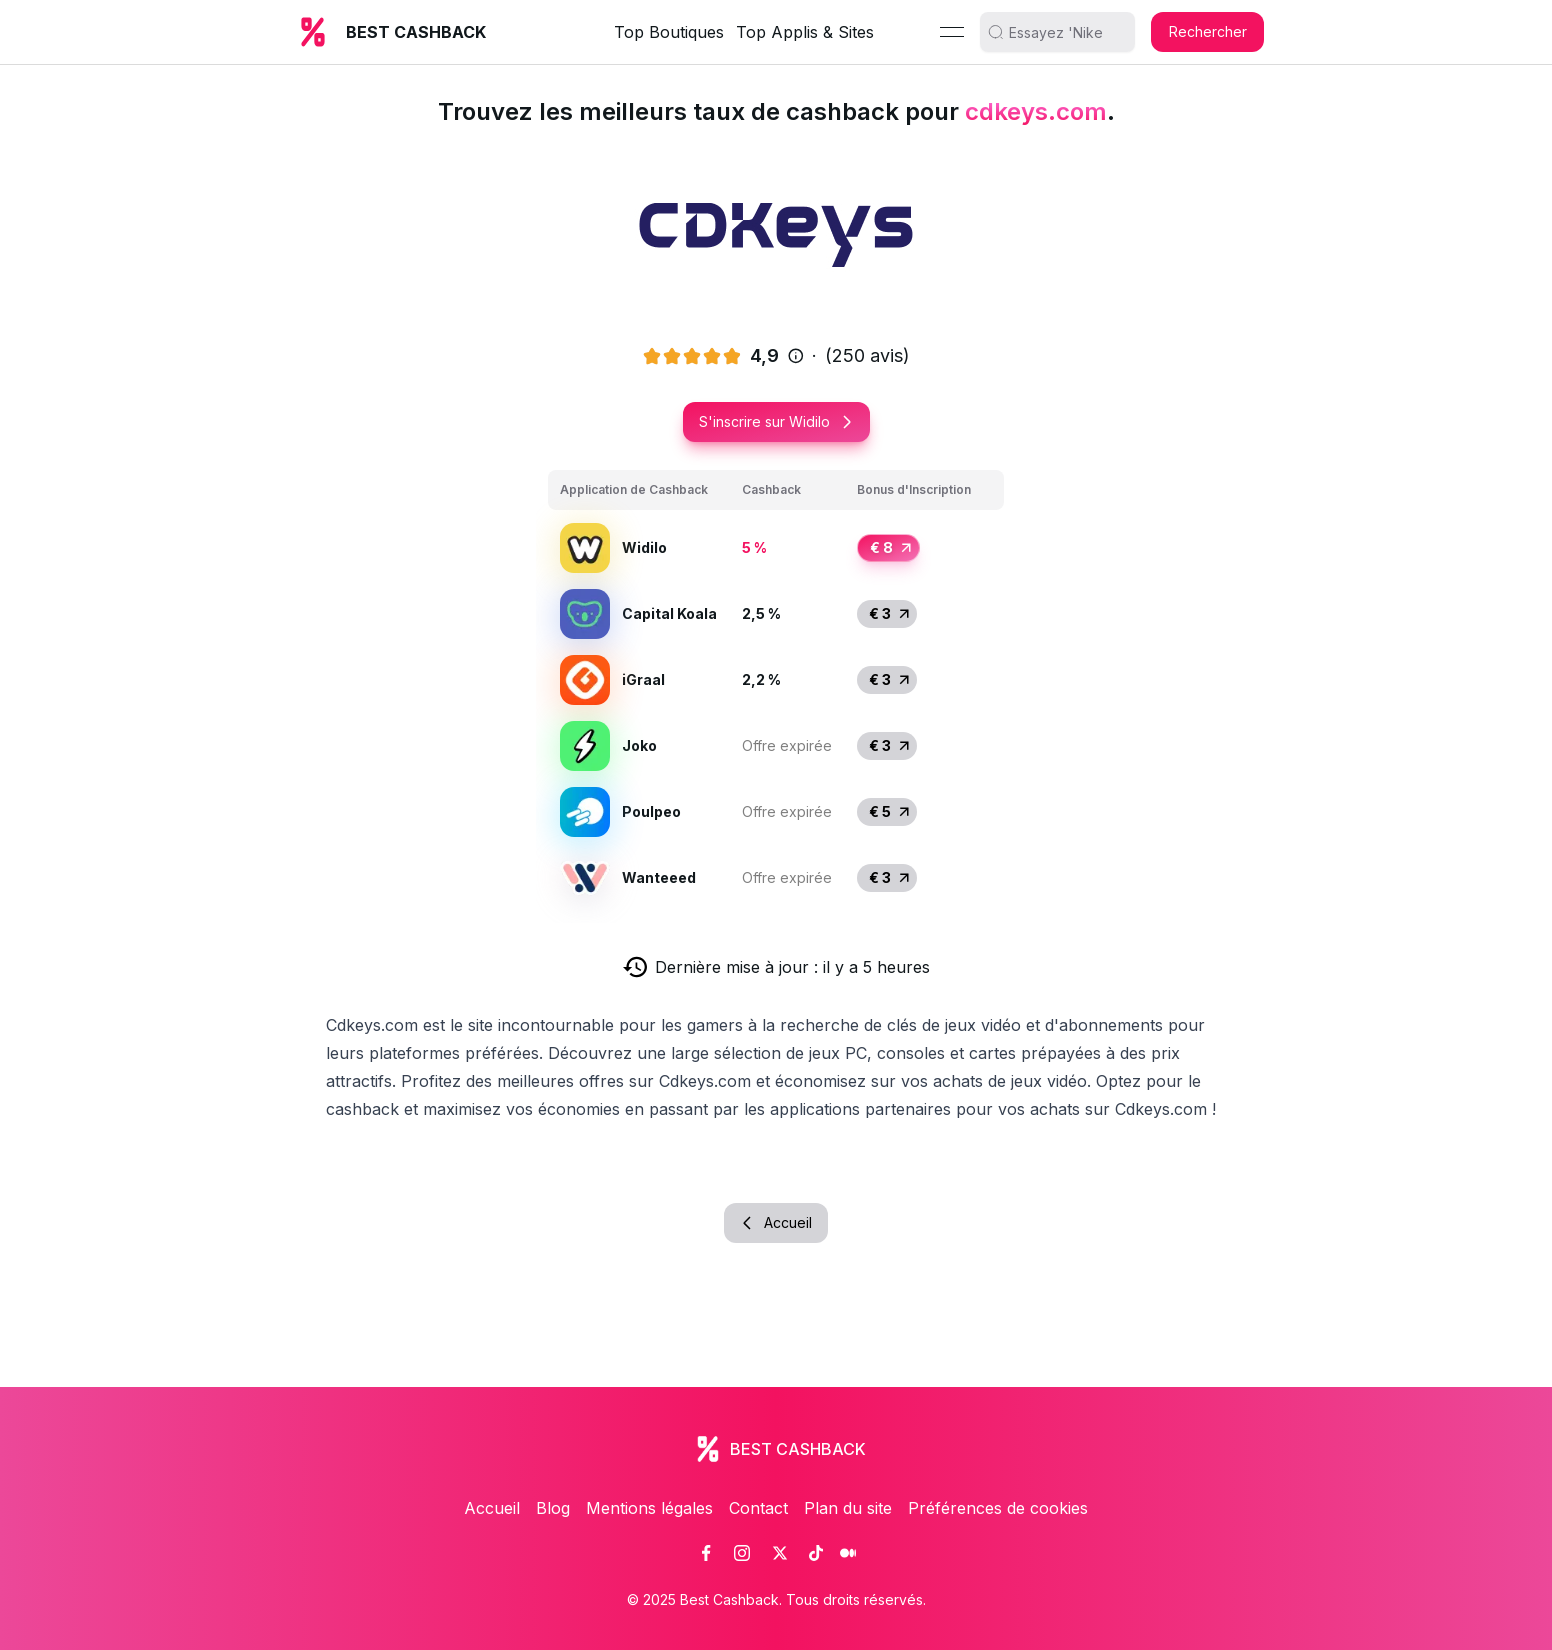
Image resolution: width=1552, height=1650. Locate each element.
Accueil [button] (776, 1222)
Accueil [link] (492, 1508)
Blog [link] (553, 1508)
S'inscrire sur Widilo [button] (776, 421)
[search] (1065, 32)
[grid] (776, 690)
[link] (706, 1553)
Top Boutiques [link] (669, 32)
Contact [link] (758, 1508)
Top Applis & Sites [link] (805, 32)
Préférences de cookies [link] (998, 1508)
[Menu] (952, 32)
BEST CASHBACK (416, 32)
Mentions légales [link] (649, 1508)
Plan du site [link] (848, 1508)
